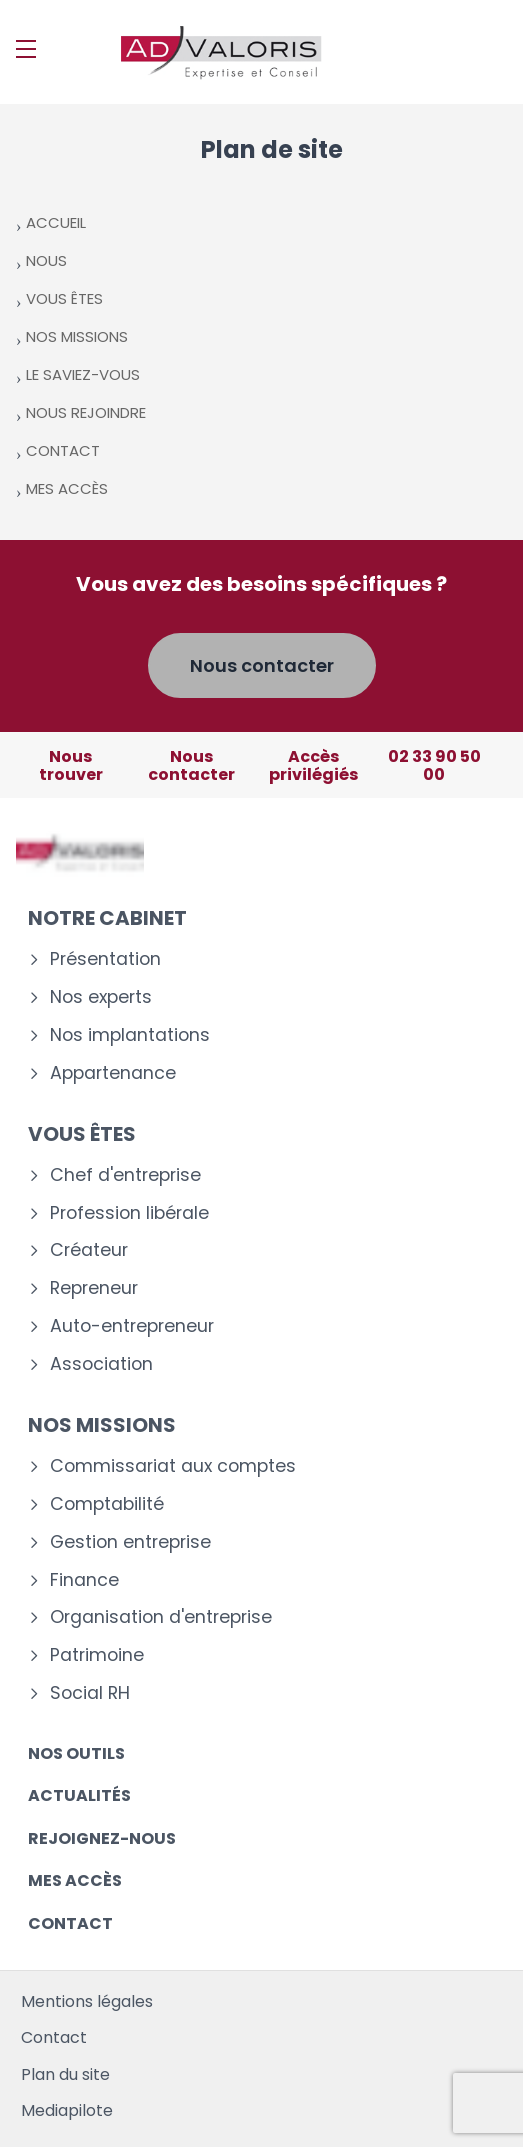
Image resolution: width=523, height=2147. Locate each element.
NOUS (46, 260)
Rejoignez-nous (102, 1838)
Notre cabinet (107, 918)
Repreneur (94, 1288)
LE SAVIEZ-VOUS (83, 374)
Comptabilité (107, 1504)
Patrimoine (97, 1655)
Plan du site (65, 2074)
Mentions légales (87, 2001)
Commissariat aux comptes (173, 1466)
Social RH (90, 1693)
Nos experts (101, 997)
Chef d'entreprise (125, 1175)
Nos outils (76, 1753)
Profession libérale (129, 1213)
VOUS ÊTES (64, 298)
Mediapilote (67, 2110)
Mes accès (75, 1880)
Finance (84, 1580)
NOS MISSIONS (77, 336)
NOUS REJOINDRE (86, 412)
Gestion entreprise (130, 1542)
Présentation (105, 959)
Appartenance (113, 1073)
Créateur (89, 1250)
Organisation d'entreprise (161, 1617)
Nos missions (102, 1425)
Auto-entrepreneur (132, 1326)
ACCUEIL (56, 222)
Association (101, 1364)
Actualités (79, 1795)
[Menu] (26, 49)
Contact (70, 1923)
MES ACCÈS (67, 488)
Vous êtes (82, 1134)
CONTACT (63, 450)
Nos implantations (130, 1035)
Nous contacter (262, 665)
